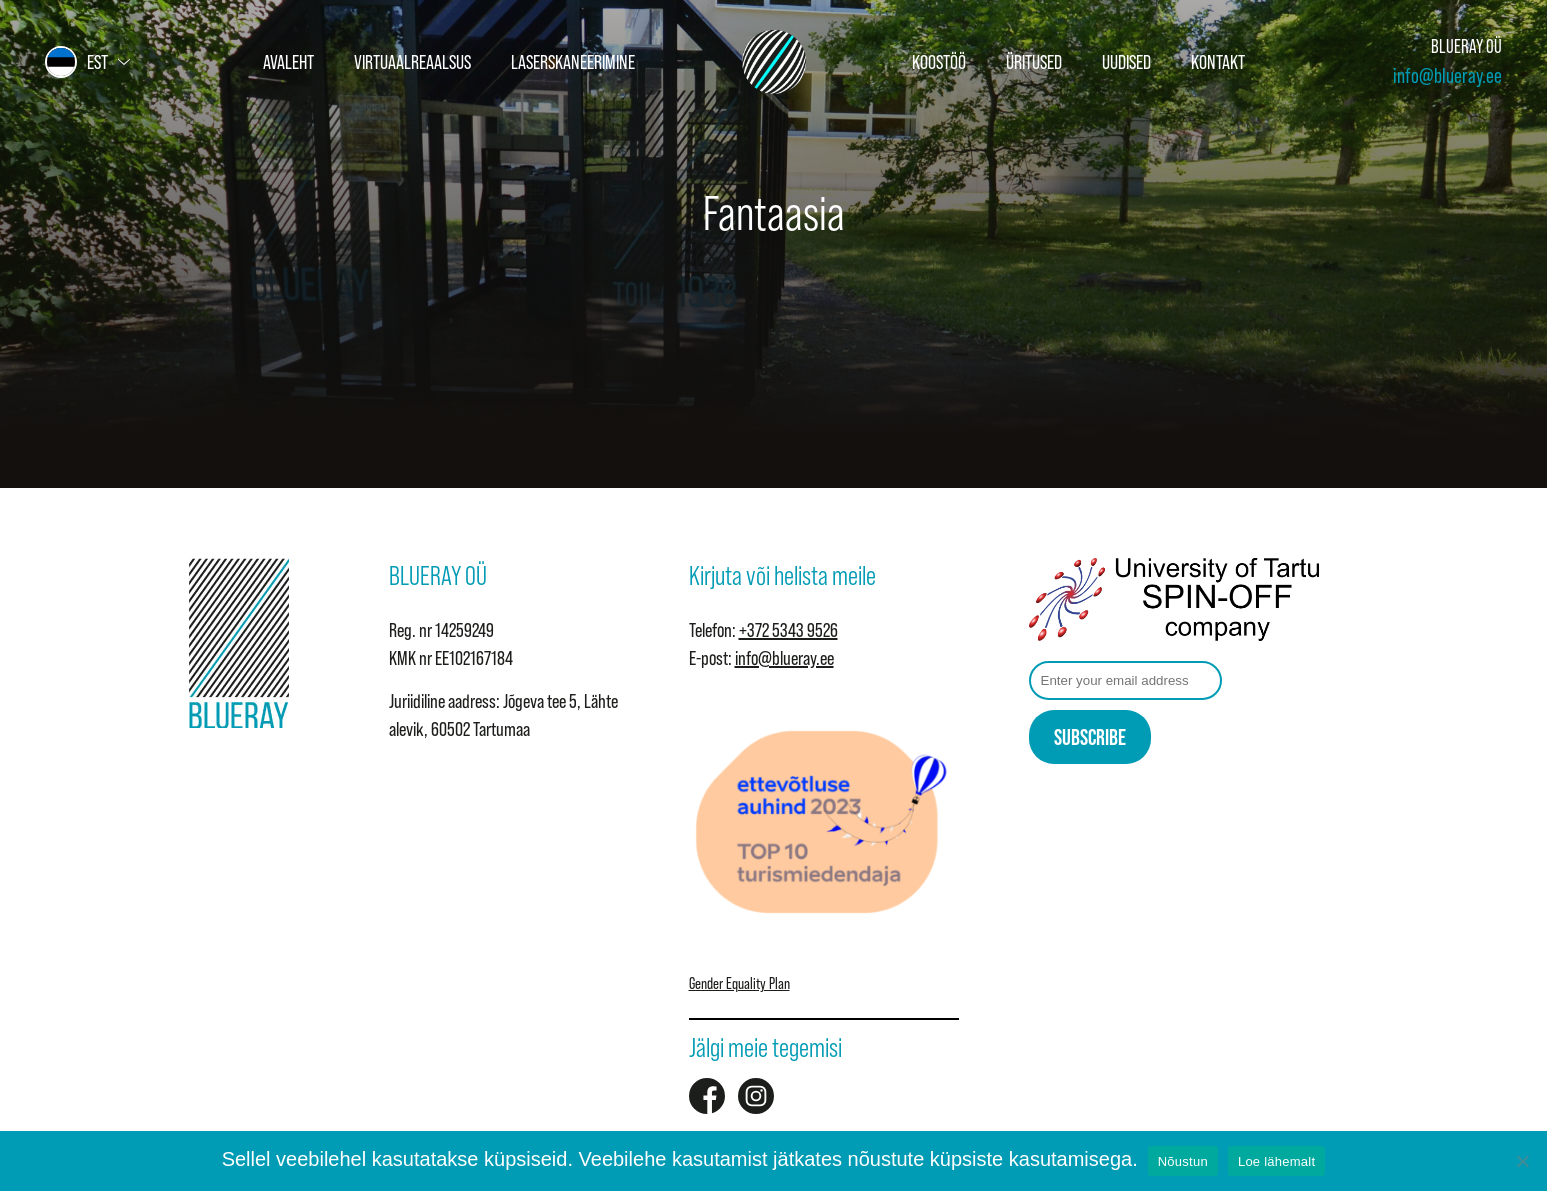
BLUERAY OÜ (1466, 46)
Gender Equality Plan (739, 983)
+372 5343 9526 (788, 630)
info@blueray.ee (1447, 75)
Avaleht (288, 62)
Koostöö (939, 62)
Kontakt (1218, 62)
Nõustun (1183, 1161)
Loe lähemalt (1276, 1161)
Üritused (1034, 62)
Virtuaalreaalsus (412, 62)
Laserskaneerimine (573, 62)
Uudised (1126, 62)
